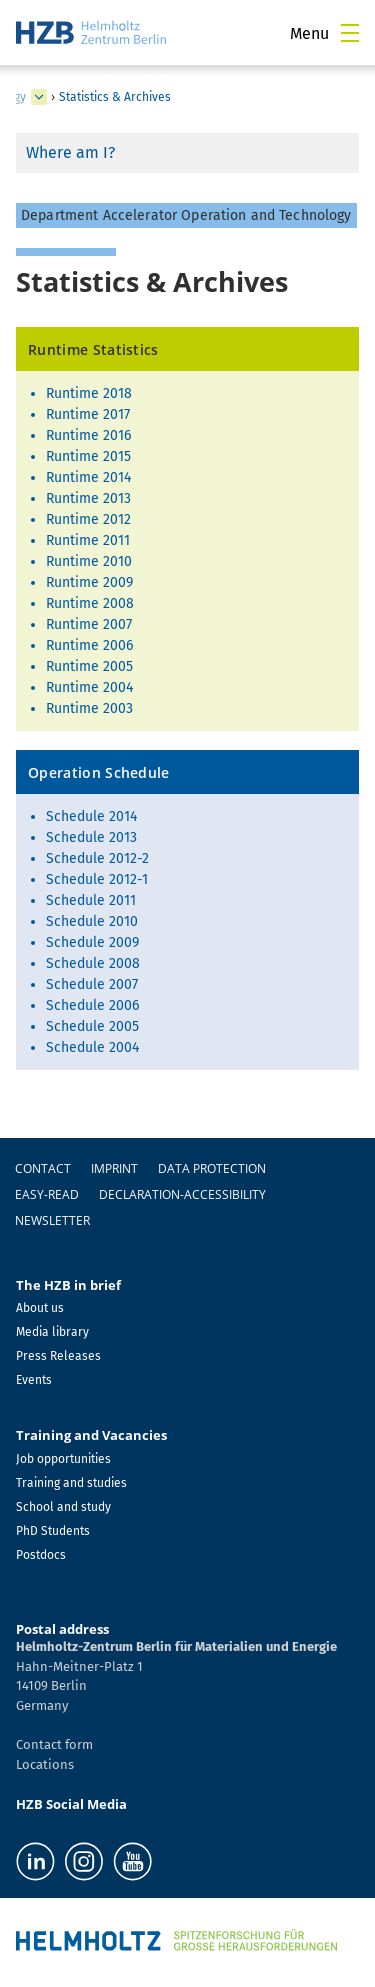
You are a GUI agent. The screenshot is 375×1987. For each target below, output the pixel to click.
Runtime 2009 (89, 582)
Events (34, 1380)
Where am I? (70, 152)
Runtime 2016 (88, 435)
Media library (52, 1332)
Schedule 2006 (92, 1005)
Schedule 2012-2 (97, 858)
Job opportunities (63, 1459)
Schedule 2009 (92, 942)
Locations (45, 1764)
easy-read (47, 1194)
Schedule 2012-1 (97, 879)
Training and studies (71, 1483)
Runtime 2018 (89, 393)
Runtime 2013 (88, 498)
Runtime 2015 (88, 456)
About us (40, 1308)
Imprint (114, 1168)
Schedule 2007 (92, 984)
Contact (43, 1168)
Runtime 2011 (88, 540)
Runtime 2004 (89, 687)
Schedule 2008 (93, 963)
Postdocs (41, 1555)
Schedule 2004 (92, 1047)
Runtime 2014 (88, 477)
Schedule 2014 (91, 816)
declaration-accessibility (182, 1194)
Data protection (212, 1168)
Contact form (54, 1744)
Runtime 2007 (89, 624)
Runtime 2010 (89, 561)
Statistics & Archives (115, 97)
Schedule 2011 (91, 900)
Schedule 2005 (92, 1026)
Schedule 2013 (91, 837)
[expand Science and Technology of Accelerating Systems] (39, 97)
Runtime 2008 (90, 603)
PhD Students (53, 1531)
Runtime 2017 (88, 414)
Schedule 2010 (92, 921)
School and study (63, 1507)
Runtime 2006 (89, 645)
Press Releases (58, 1356)
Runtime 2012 (88, 519)
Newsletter (52, 1220)
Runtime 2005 (89, 666)
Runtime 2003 (89, 708)
